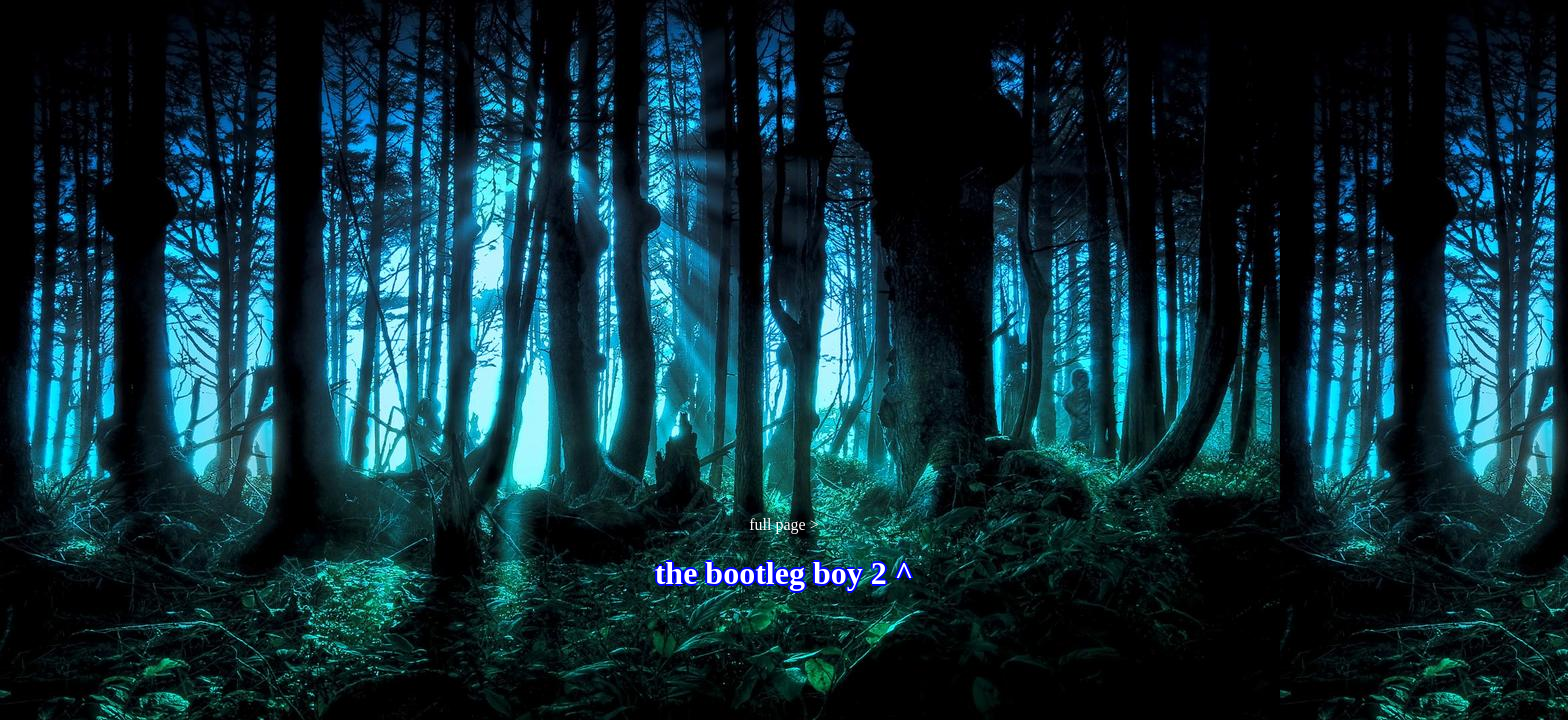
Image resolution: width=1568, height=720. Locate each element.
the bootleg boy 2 (775, 573)
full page (777, 524)
